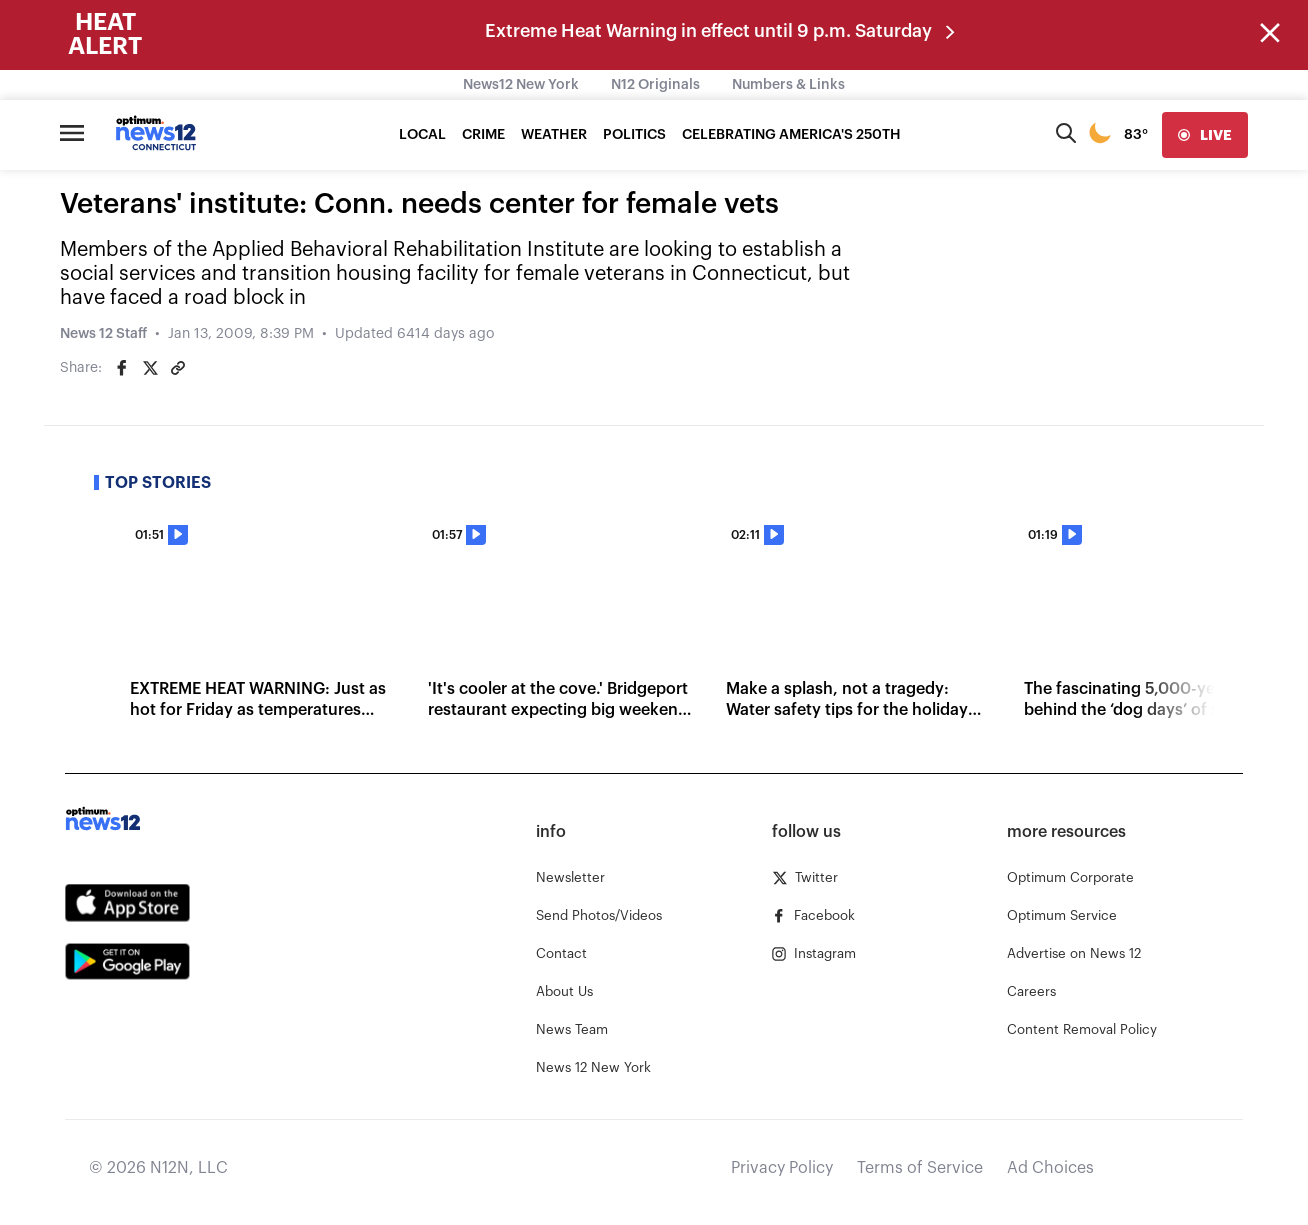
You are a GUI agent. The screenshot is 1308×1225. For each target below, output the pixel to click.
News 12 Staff (103, 334)
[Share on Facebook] (122, 368)
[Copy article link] (178, 368)
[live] (1205, 135)
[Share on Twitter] (150, 368)
